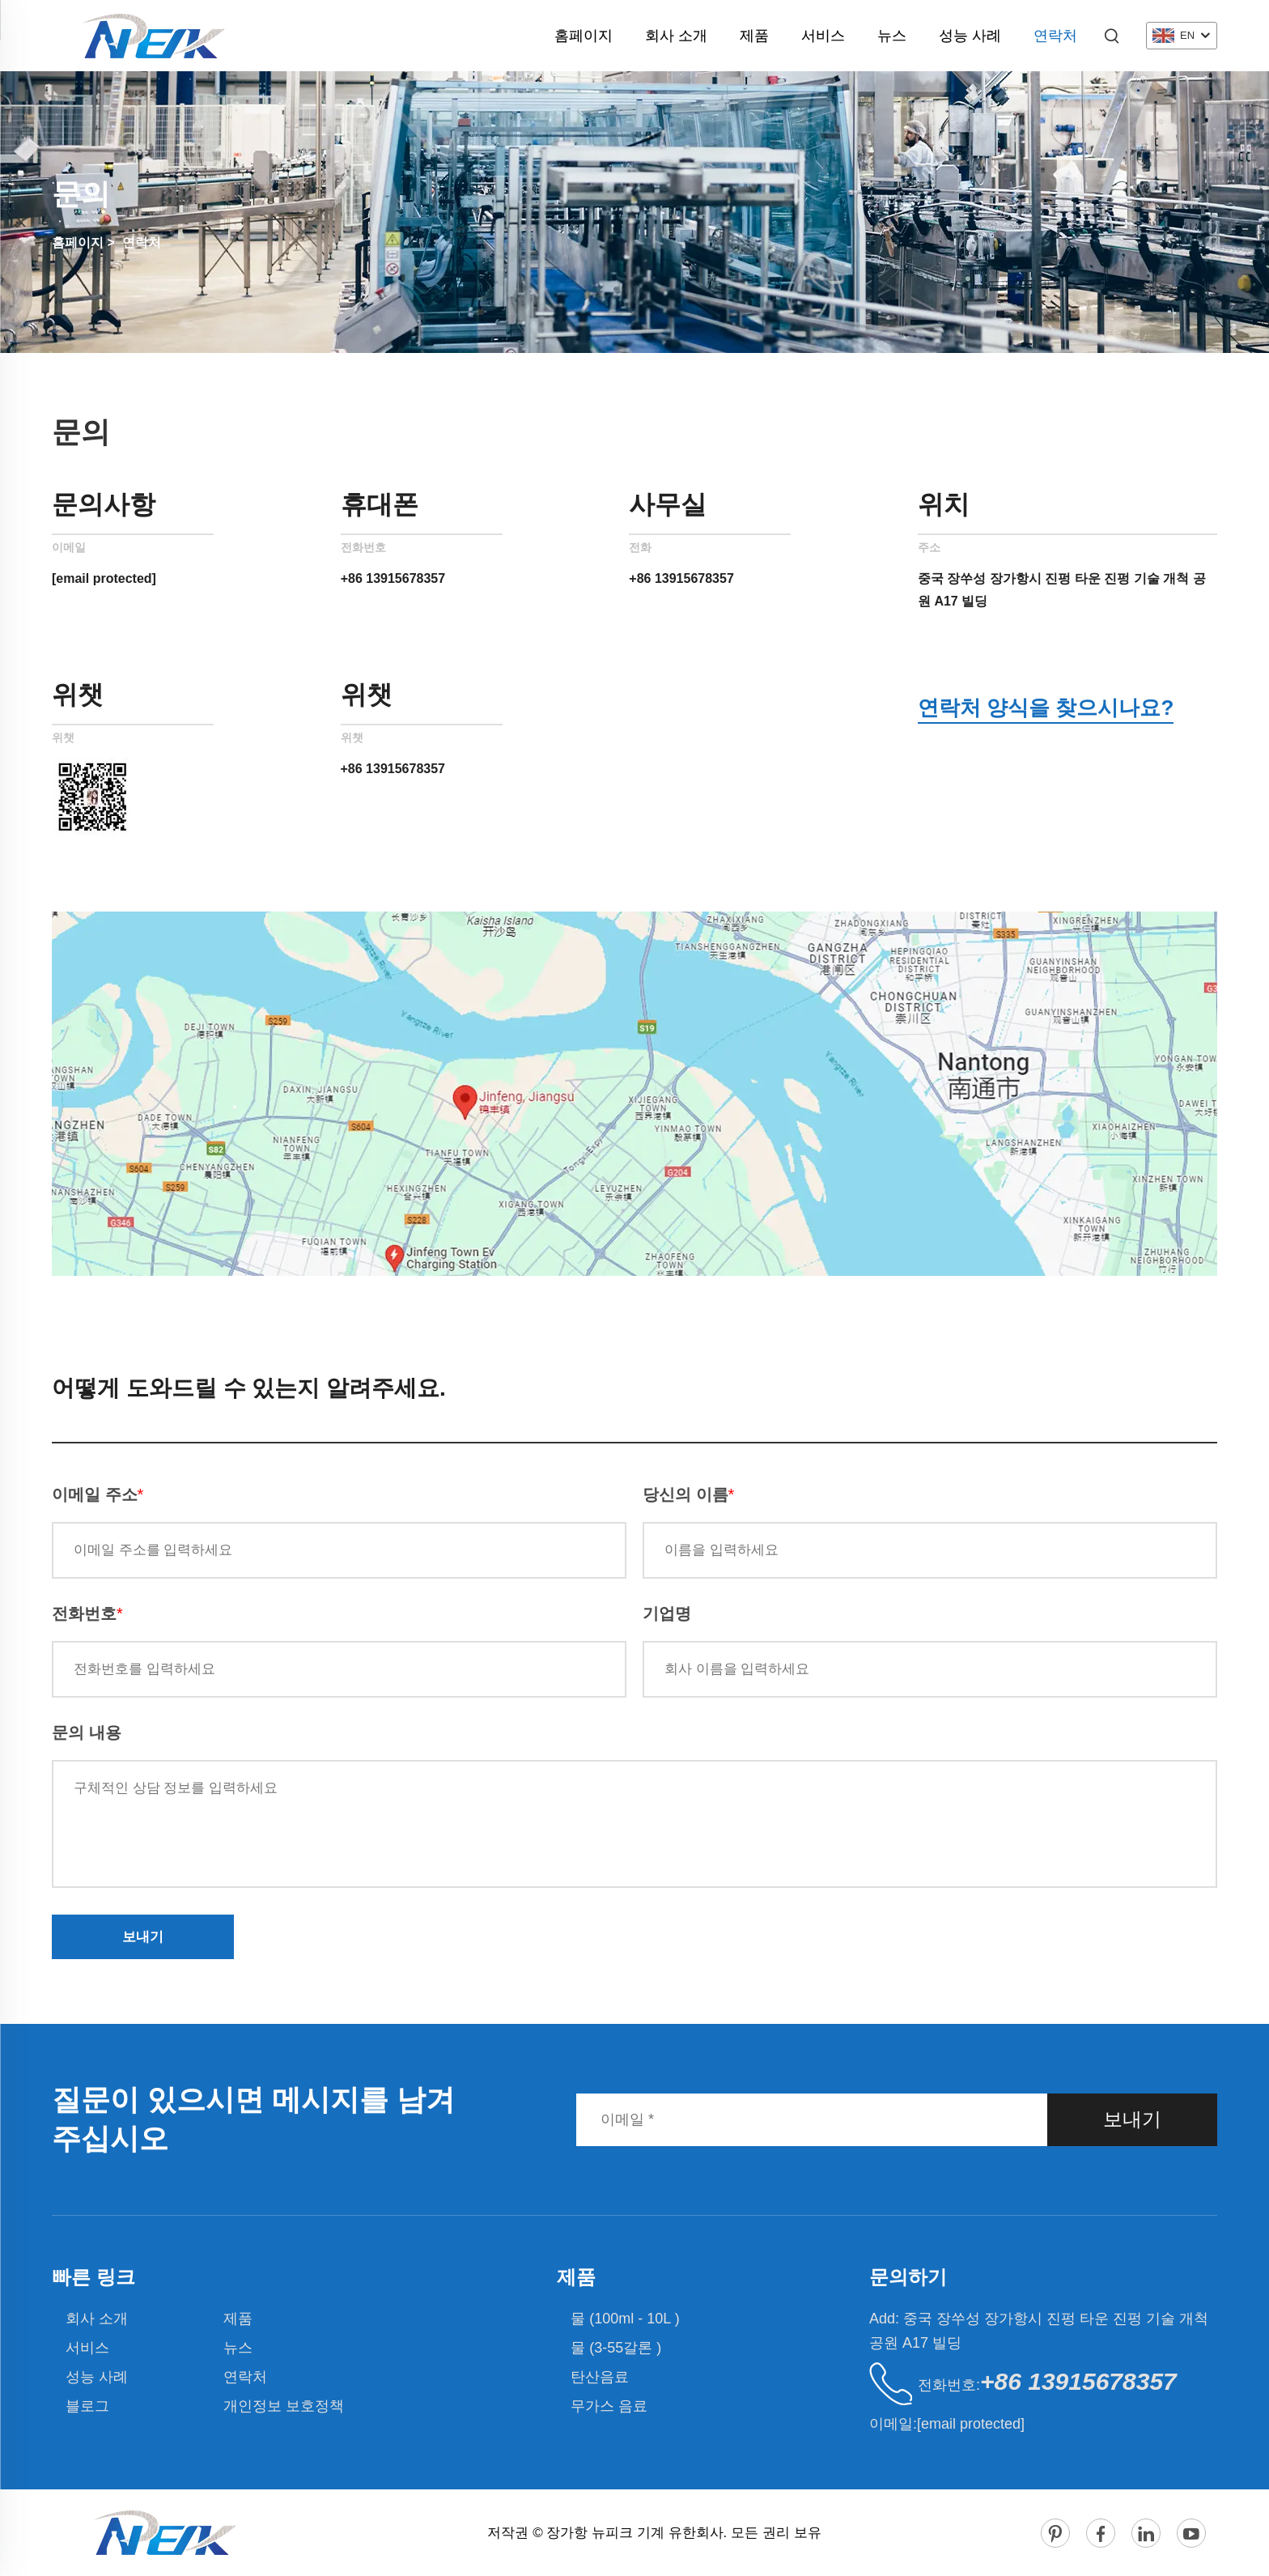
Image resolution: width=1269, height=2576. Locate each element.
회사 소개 (676, 36)
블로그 (87, 2406)
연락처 (1055, 36)
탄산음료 (600, 2377)
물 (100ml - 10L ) (625, 2318)
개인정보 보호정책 (283, 2406)
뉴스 (891, 36)
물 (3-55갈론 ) (616, 2348)
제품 (754, 36)
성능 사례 (970, 36)
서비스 (823, 36)
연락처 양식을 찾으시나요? (1046, 707)
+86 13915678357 (393, 578)
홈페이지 (583, 36)
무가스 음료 (609, 2406)
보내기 (142, 1937)
